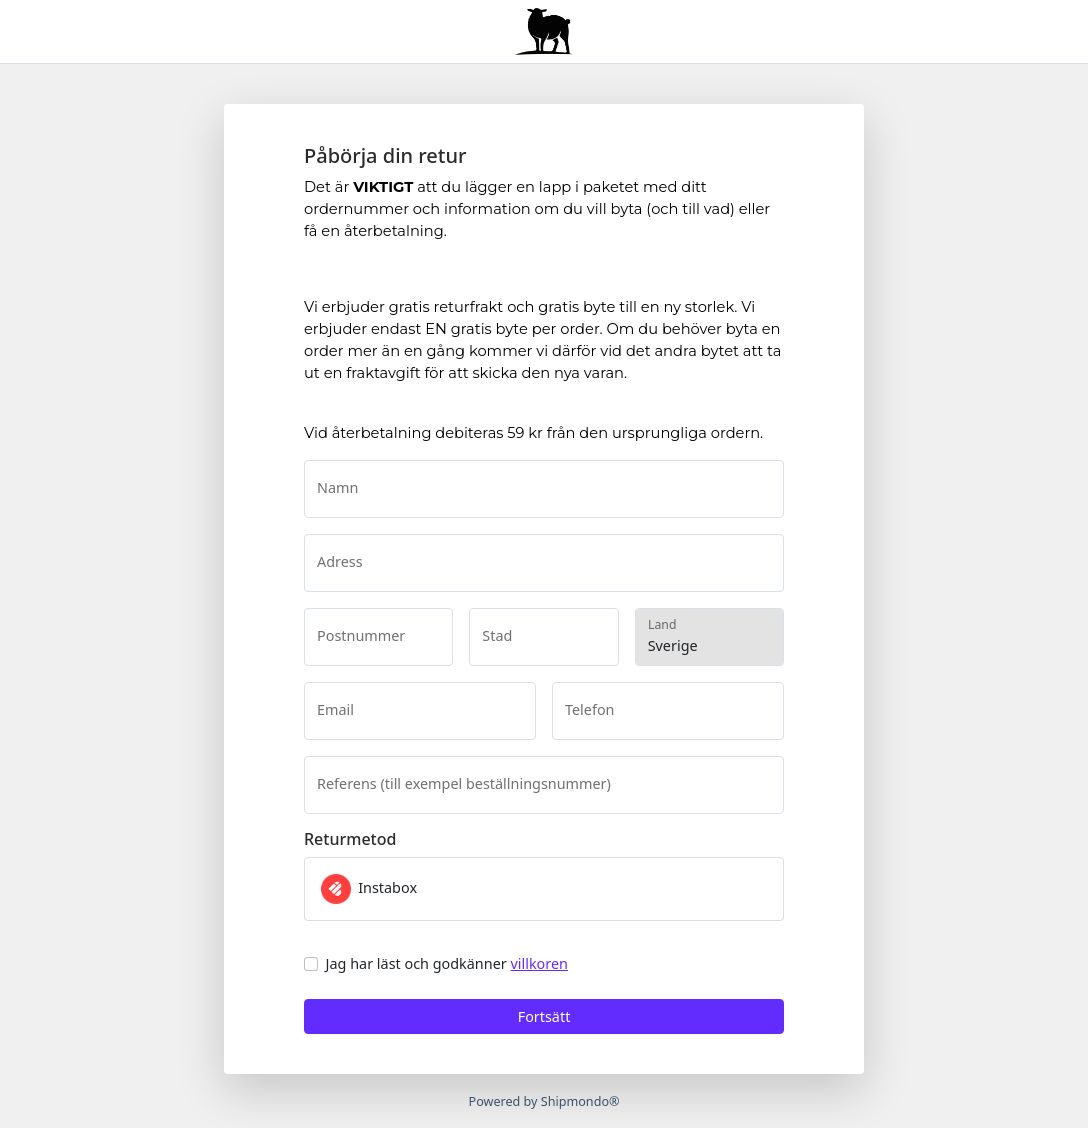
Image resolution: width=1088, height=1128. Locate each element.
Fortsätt (544, 1016)
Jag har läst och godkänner (447, 963)
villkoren (539, 963)
